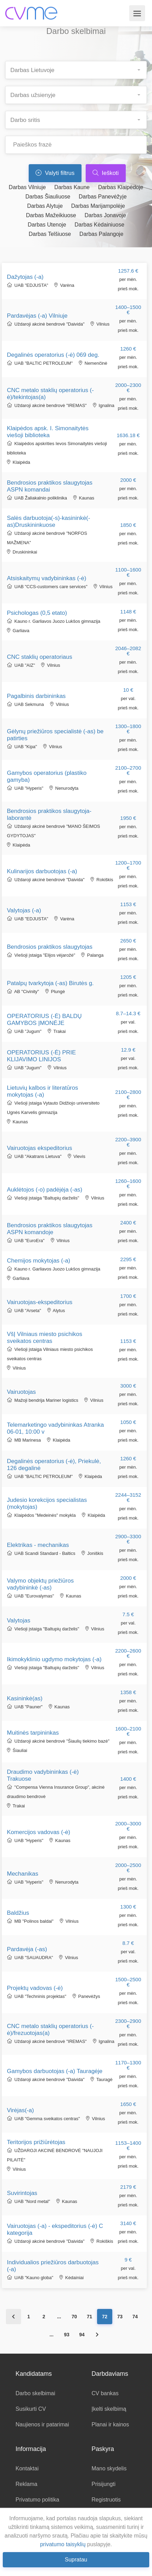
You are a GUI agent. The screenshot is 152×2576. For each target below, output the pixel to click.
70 (74, 2316)
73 (120, 2316)
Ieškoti (106, 173)
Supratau (76, 2559)
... (59, 2316)
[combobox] (76, 70)
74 (135, 2316)
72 (104, 2316)
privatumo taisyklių (63, 2544)
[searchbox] (78, 68)
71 (89, 2316)
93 (66, 2334)
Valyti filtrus (55, 173)
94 (82, 2334)
